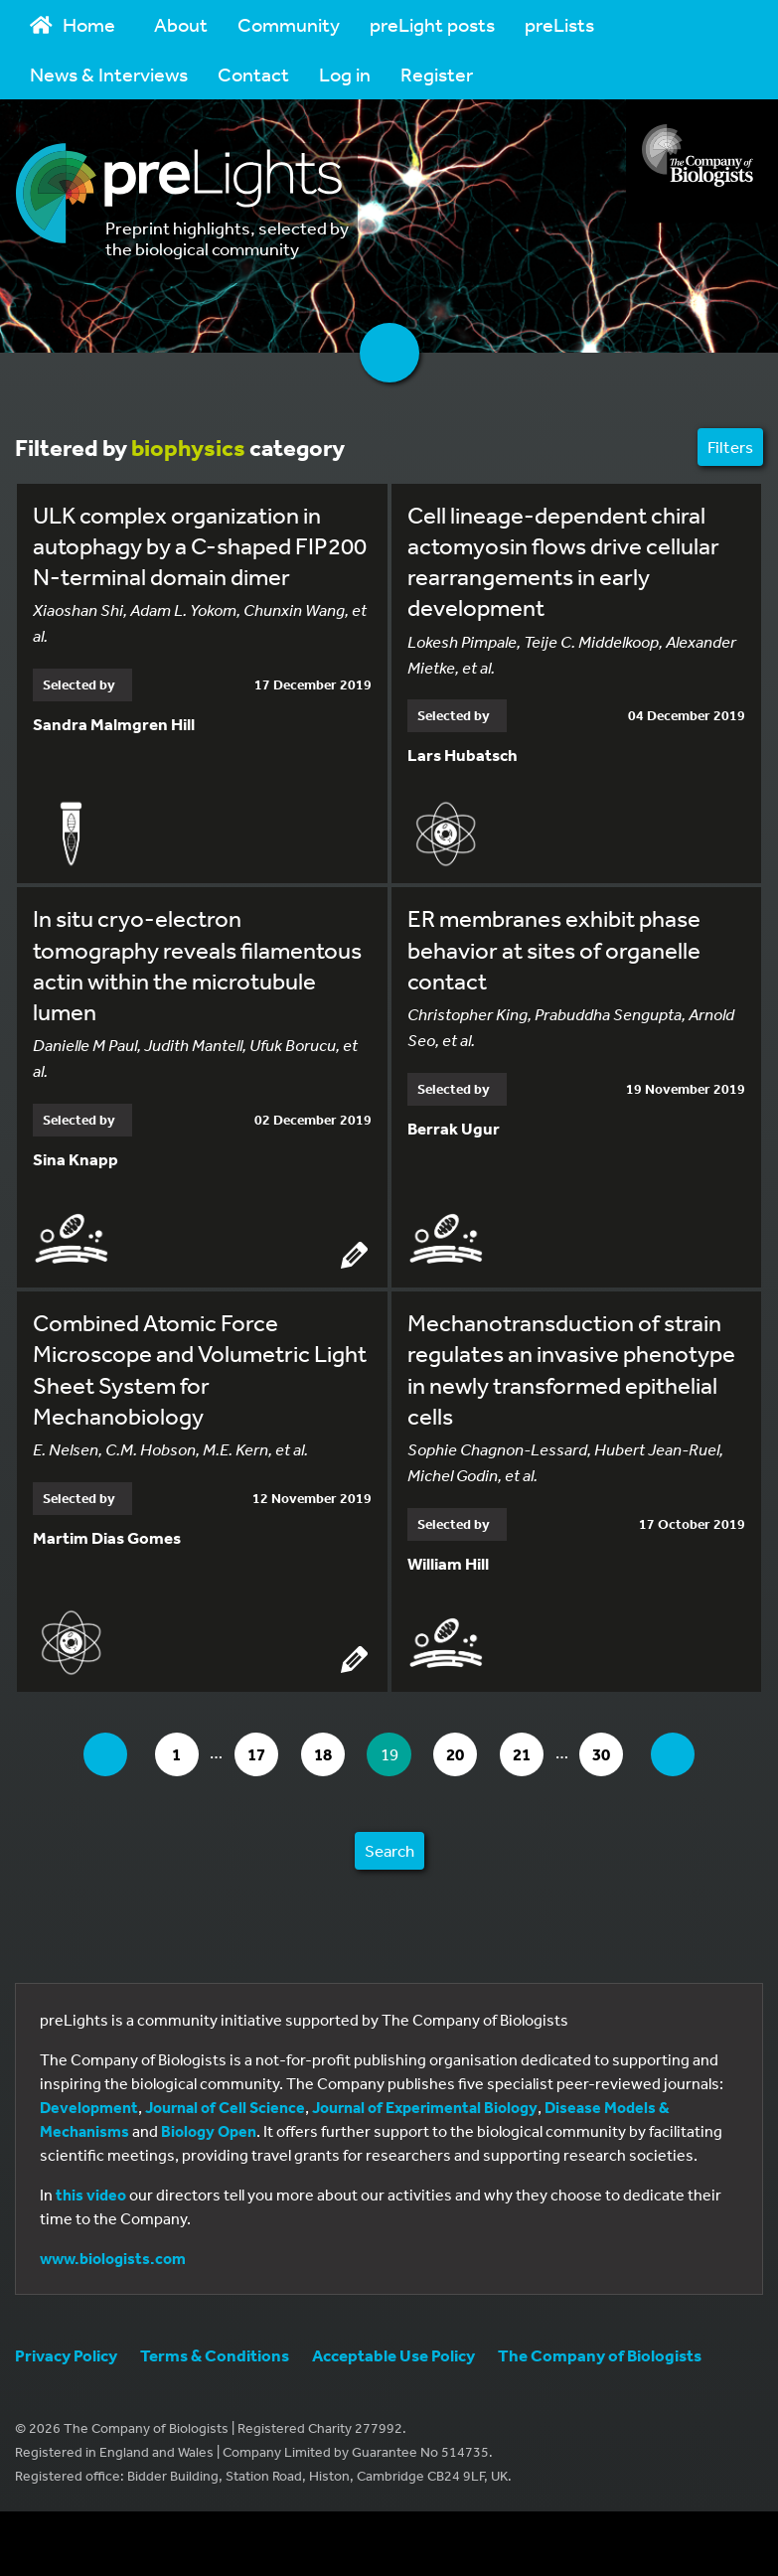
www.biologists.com (113, 2261)
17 (258, 1756)
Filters (730, 446)
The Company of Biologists (599, 2358)
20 (464, 1756)
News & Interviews (109, 74)
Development (89, 2110)
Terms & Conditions (214, 2358)
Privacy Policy (66, 2358)
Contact (253, 74)
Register (436, 74)
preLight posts (432, 24)
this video (91, 2197)
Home (72, 24)
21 (533, 1756)
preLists (559, 24)
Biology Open (208, 2134)
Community (288, 24)
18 (327, 1756)
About (181, 24)
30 (614, 1756)
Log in (345, 74)
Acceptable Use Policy (393, 2358)
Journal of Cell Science (225, 2110)
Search (389, 1853)
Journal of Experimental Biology (425, 2110)
